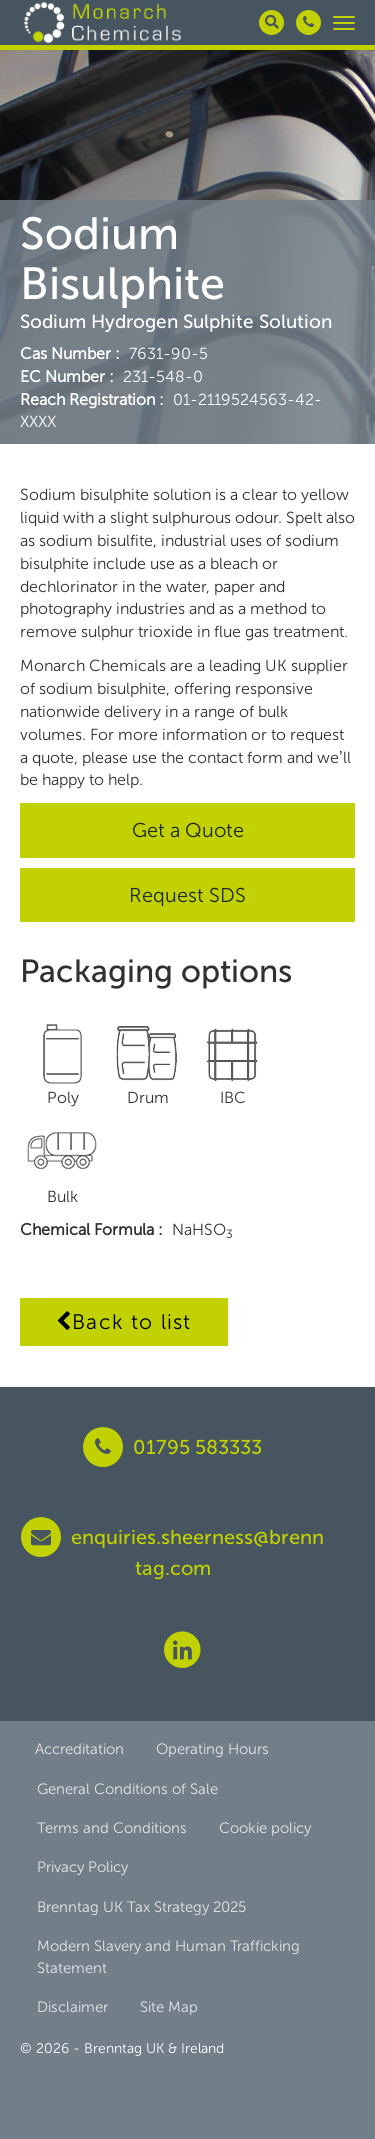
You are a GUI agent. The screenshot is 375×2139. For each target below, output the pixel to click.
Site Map (169, 2007)
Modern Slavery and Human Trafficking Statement (168, 1956)
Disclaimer (72, 2007)
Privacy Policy (82, 1867)
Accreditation (79, 1749)
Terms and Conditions (112, 1828)
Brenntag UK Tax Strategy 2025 (141, 1907)
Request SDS (187, 895)
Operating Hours (212, 1749)
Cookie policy (265, 1828)
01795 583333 (172, 1447)
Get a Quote (188, 830)
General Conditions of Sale (127, 1789)
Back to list (124, 1321)
